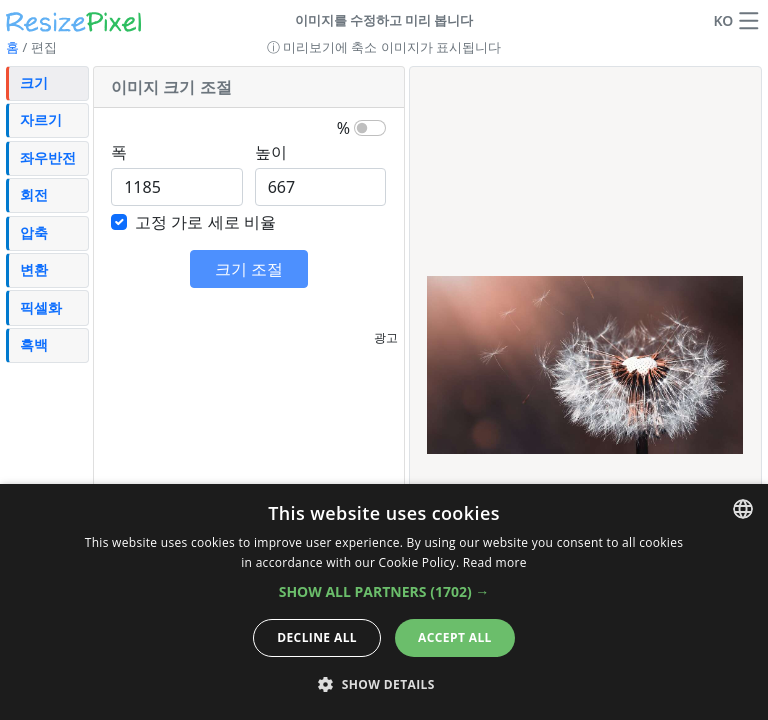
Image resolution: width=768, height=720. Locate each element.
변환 (34, 269)
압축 (34, 232)
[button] (749, 21)
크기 (34, 82)
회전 (34, 194)
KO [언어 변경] (723, 20)
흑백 (34, 344)
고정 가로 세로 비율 (205, 222)
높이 (271, 152)
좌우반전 (48, 157)
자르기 (41, 119)
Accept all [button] (455, 637)
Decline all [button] (317, 637)
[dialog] (384, 602)
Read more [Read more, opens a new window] (495, 562)
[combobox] (743, 509)
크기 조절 (249, 269)
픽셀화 (41, 307)
